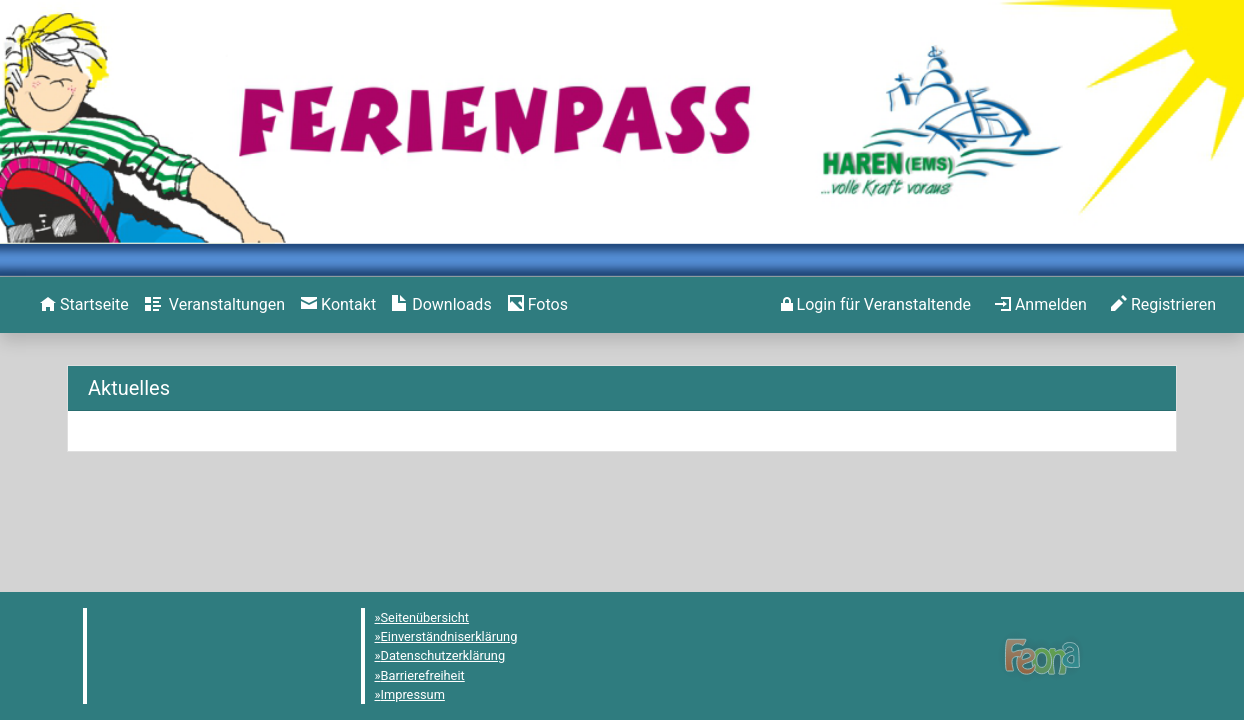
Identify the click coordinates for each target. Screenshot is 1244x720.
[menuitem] (84, 305)
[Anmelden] (876, 305)
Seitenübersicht (425, 617)
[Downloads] (441, 305)
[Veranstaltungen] (215, 305)
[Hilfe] (538, 305)
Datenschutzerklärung (443, 655)
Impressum (413, 694)
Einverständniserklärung (449, 636)
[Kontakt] (338, 305)
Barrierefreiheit (423, 675)
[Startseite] (84, 305)
